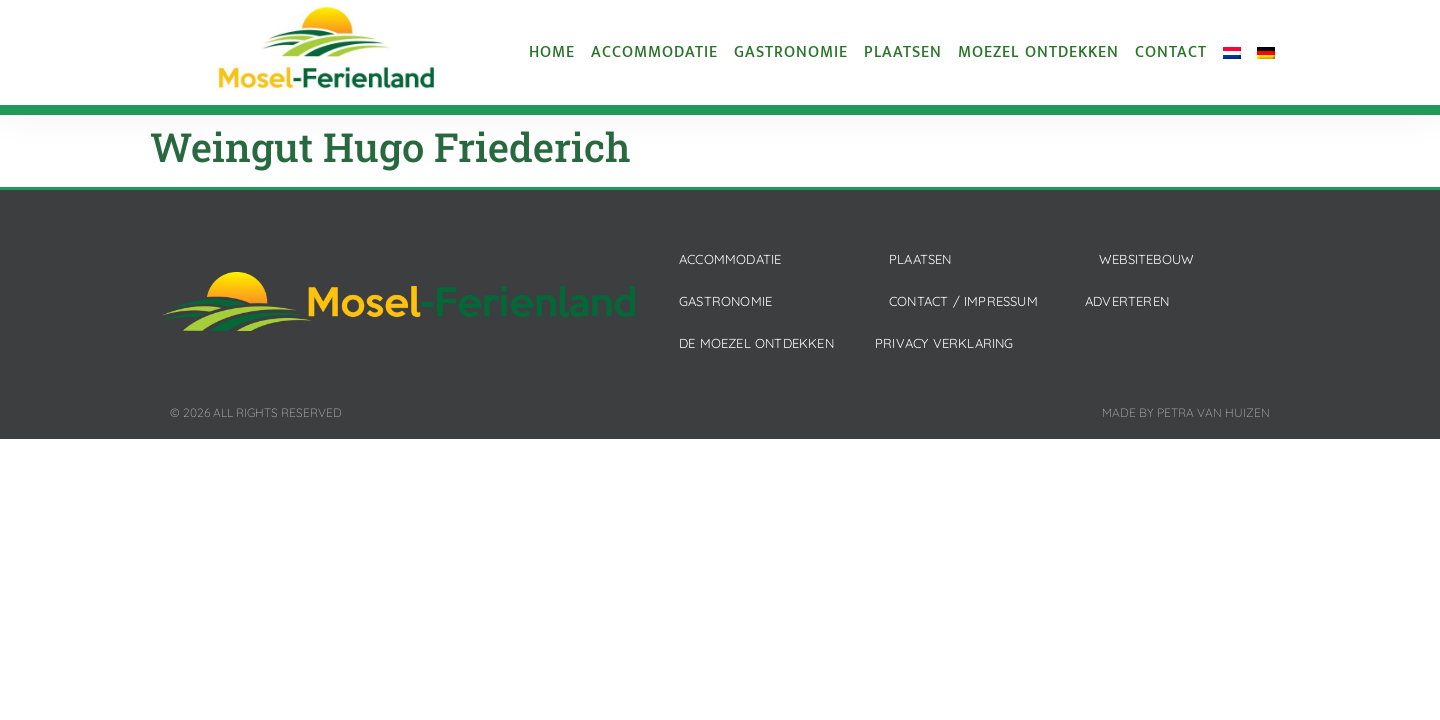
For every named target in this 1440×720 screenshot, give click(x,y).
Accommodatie (654, 53)
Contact (1171, 53)
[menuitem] (1232, 53)
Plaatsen (903, 53)
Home (552, 53)
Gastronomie (791, 53)
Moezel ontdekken (1038, 53)
